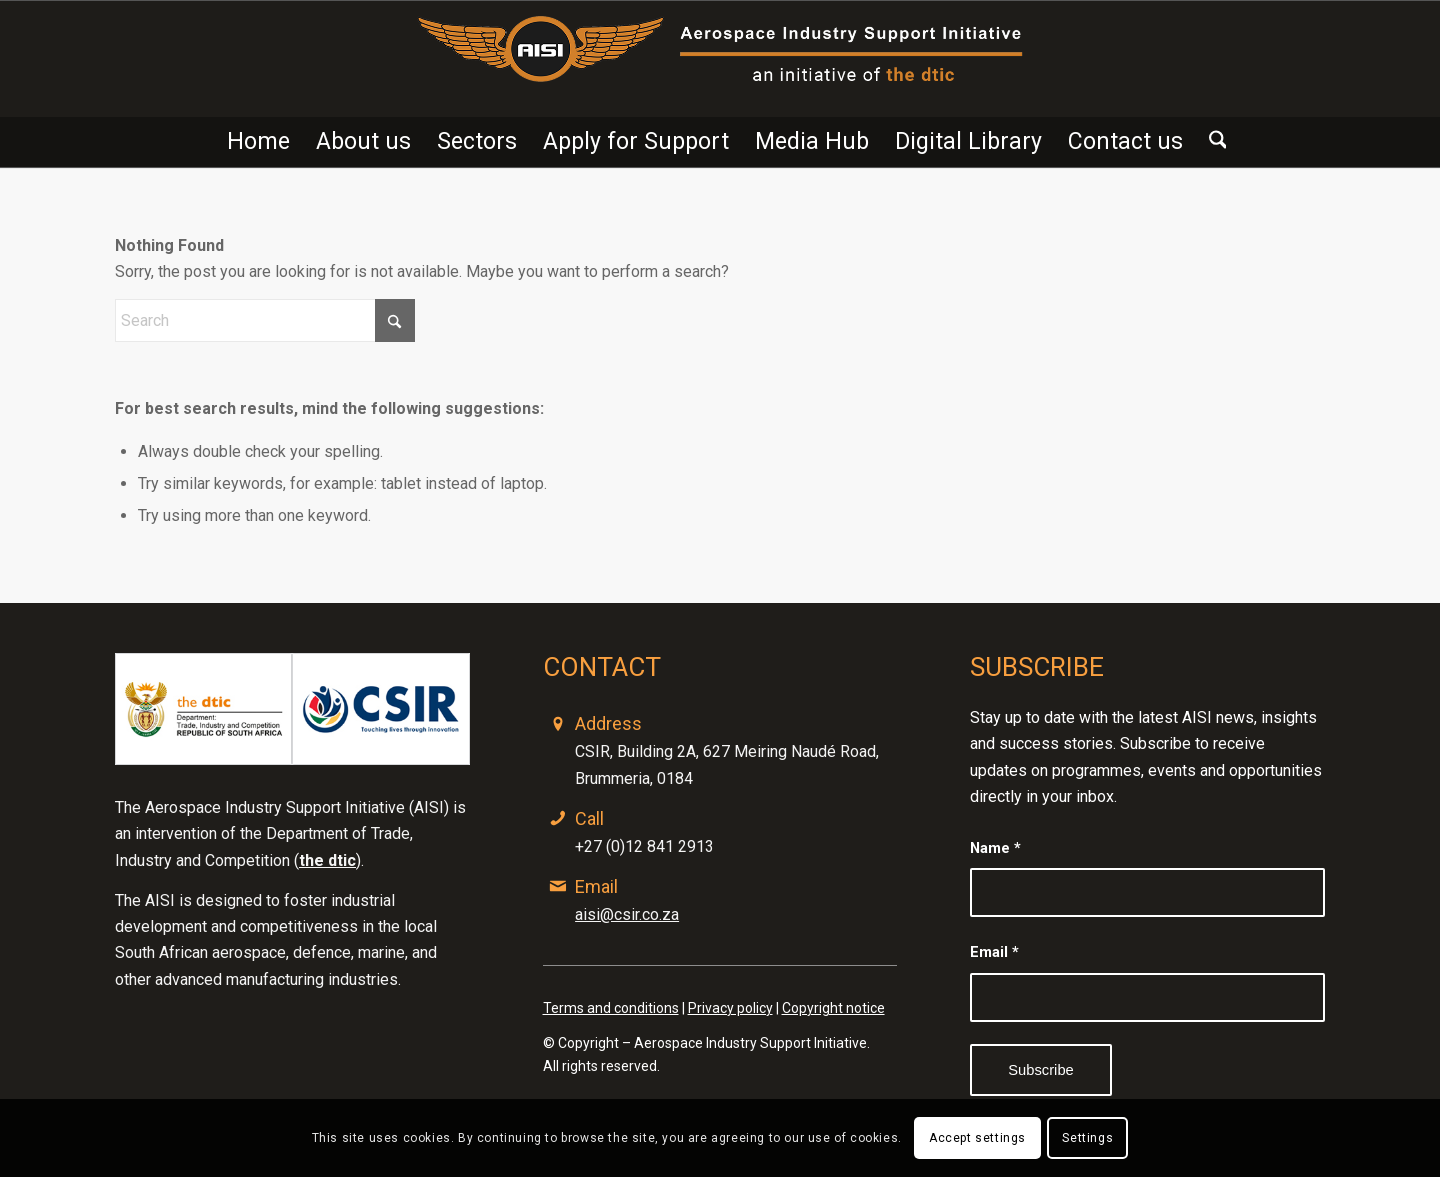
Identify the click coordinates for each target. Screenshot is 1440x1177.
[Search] (1211, 142)
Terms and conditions (611, 1008)
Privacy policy (730, 1008)
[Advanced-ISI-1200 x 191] (720, 59)
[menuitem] (258, 142)
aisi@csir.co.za (627, 914)
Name (995, 848)
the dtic (327, 860)
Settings (1087, 1138)
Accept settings (977, 1138)
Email (994, 952)
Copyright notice (833, 1008)
